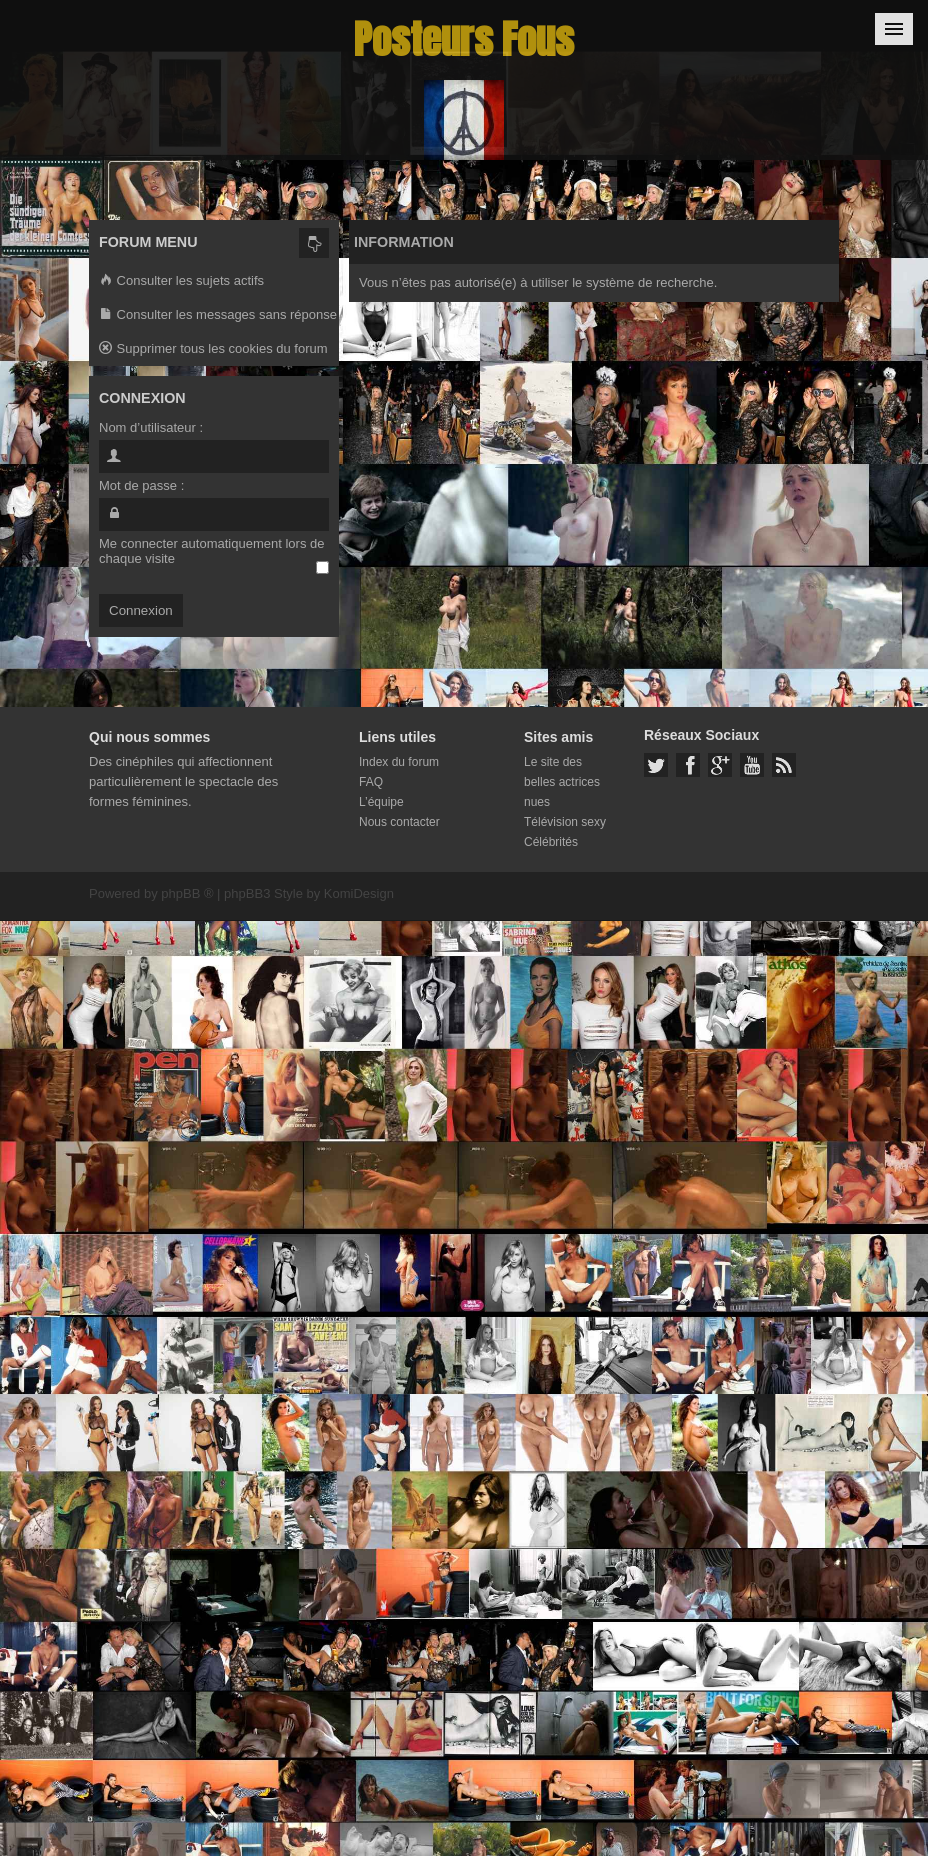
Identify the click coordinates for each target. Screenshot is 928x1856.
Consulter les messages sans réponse (218, 315)
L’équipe (381, 802)
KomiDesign (359, 893)
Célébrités (551, 842)
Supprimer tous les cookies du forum (213, 349)
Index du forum (399, 762)
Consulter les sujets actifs (181, 281)
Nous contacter (399, 822)
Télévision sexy (565, 822)
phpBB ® (187, 893)
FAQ (371, 782)
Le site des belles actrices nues (562, 782)
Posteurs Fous (464, 39)
